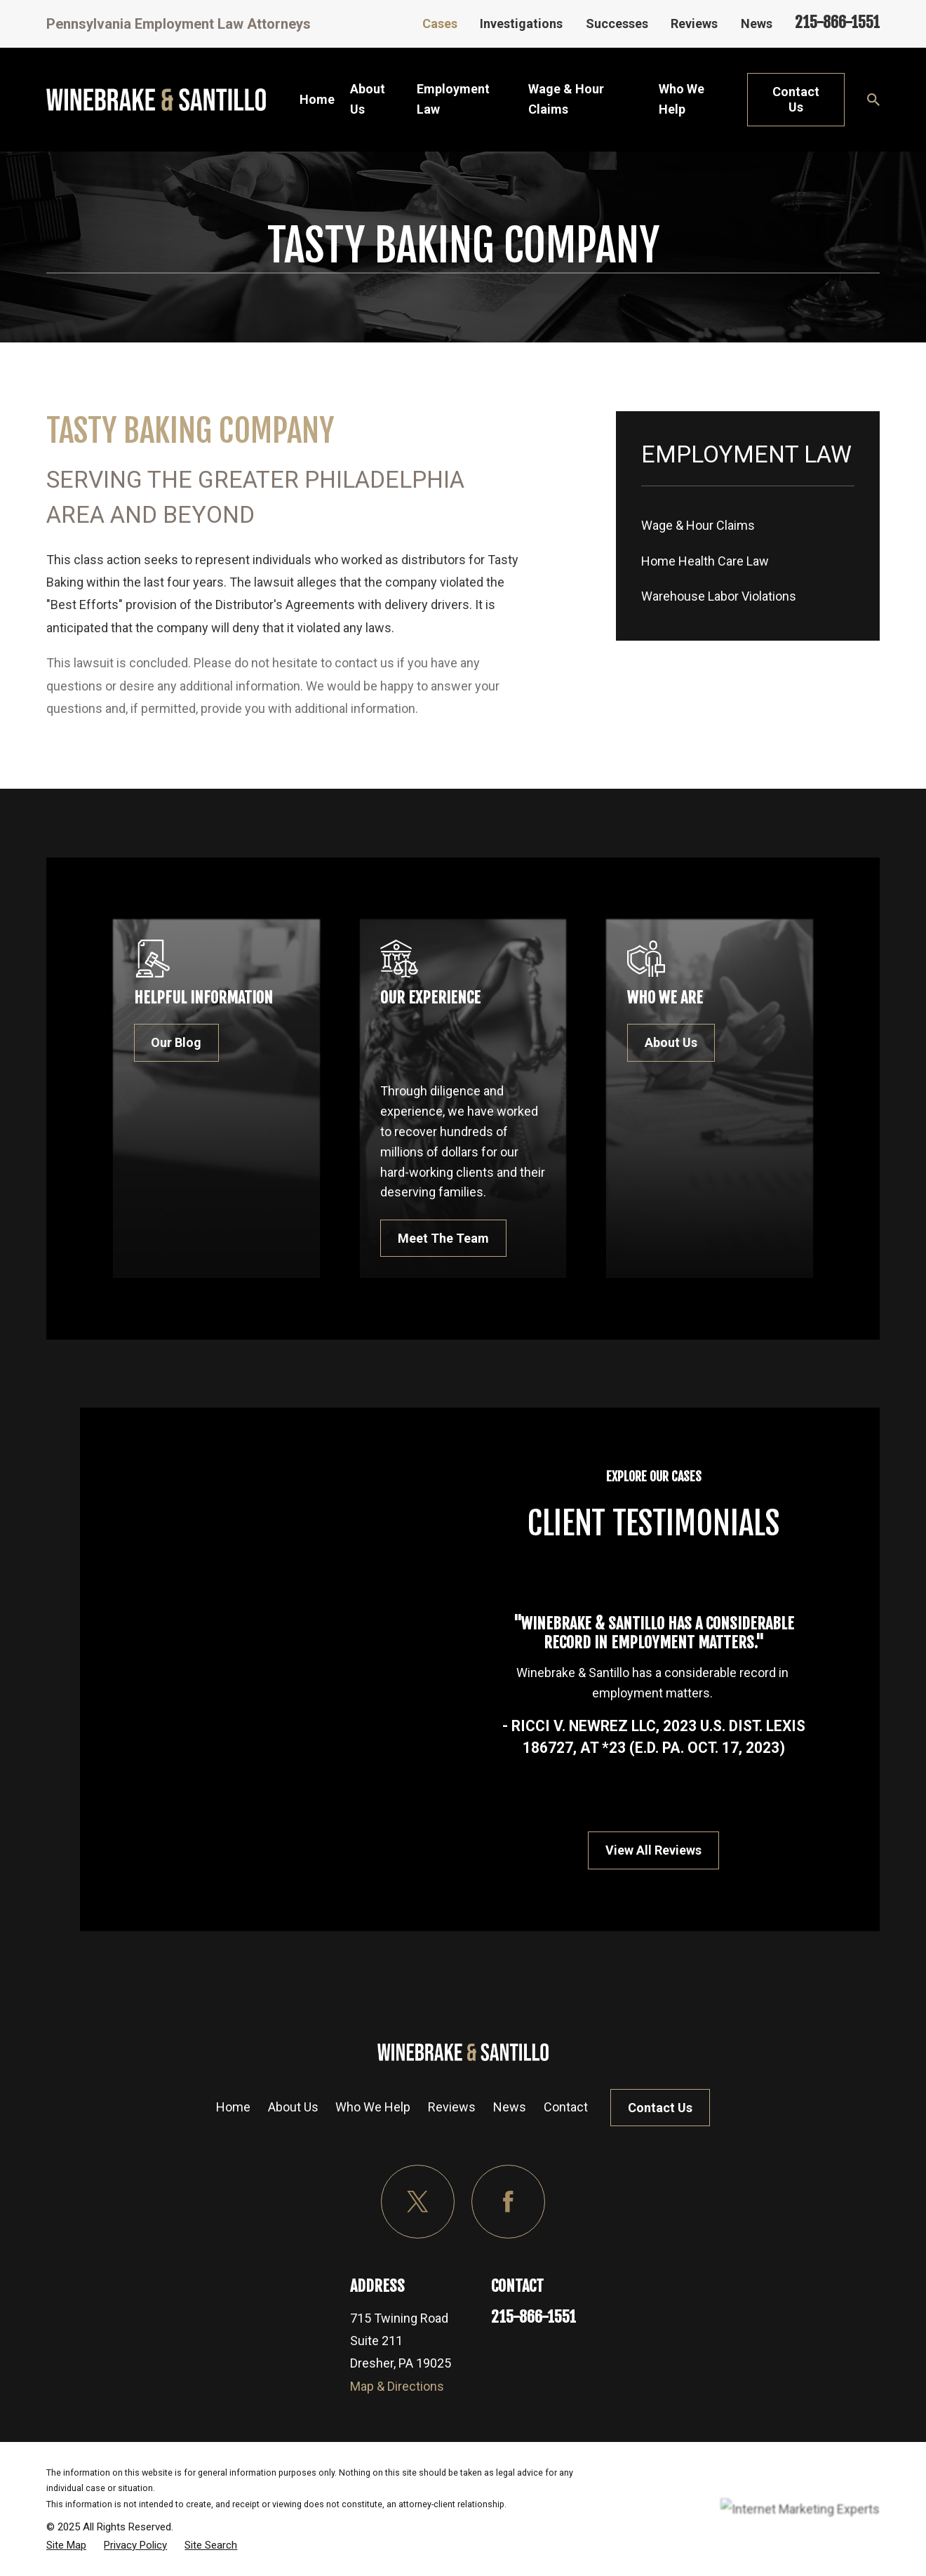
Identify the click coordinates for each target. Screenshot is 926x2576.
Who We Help (372, 2107)
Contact (566, 2107)
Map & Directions (397, 2386)
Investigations (521, 23)
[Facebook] (508, 2201)
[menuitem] (747, 525)
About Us (293, 2107)
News (756, 23)
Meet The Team (467, 1238)
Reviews (694, 23)
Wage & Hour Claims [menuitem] (566, 98)
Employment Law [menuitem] (453, 98)
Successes (617, 23)
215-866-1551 (837, 22)
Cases (439, 23)
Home (233, 2107)
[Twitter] (418, 2201)
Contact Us (795, 99)
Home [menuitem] (317, 99)
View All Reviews (667, 1850)
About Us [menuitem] (367, 98)
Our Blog (196, 1042)
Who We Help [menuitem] (681, 98)
